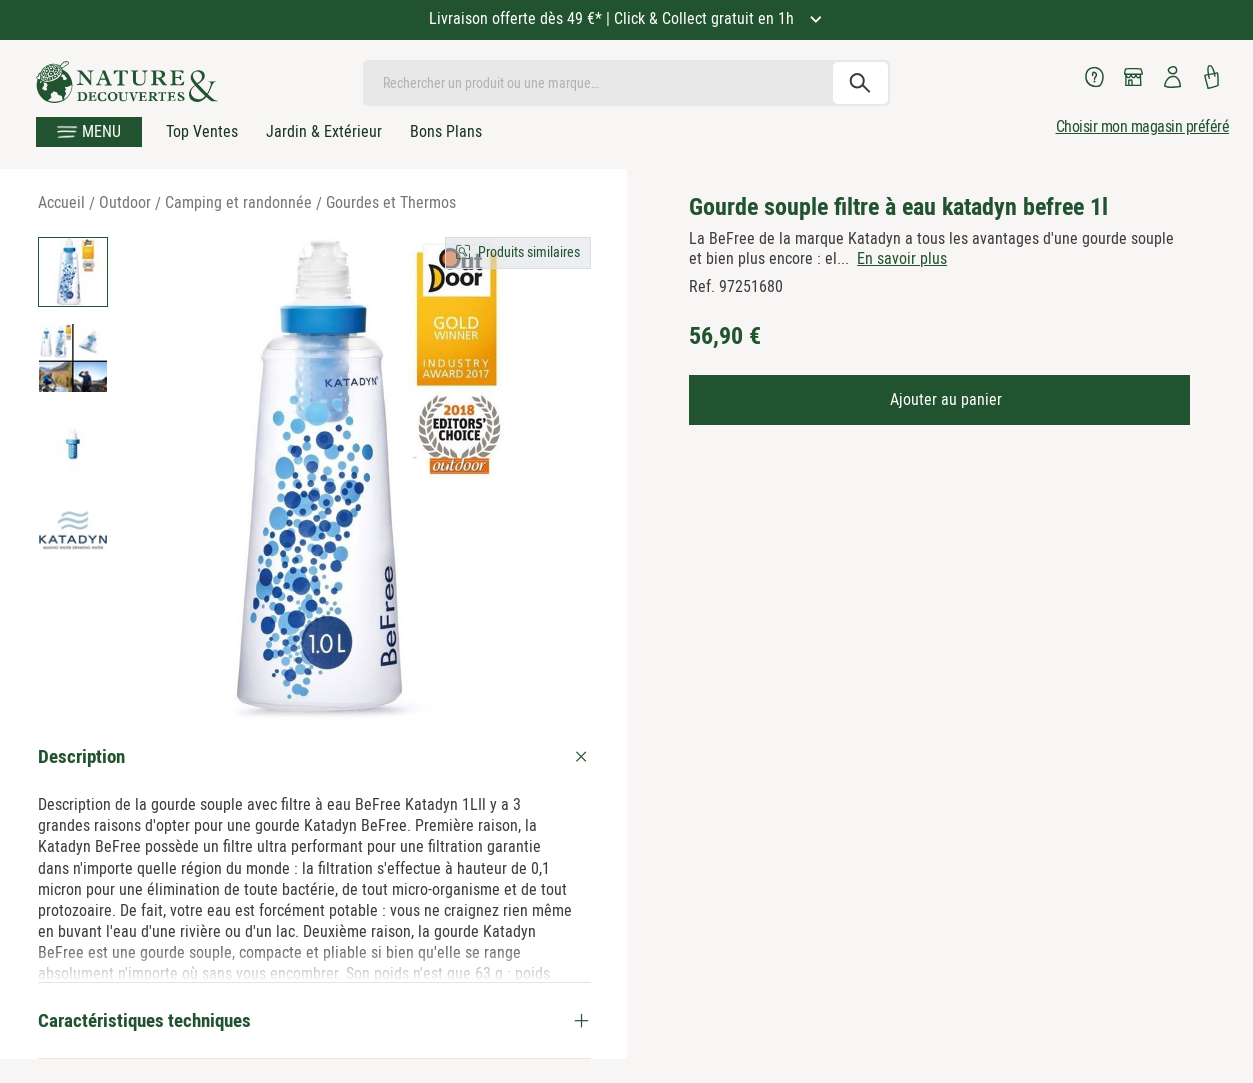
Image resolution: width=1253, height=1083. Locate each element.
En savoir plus (902, 258)
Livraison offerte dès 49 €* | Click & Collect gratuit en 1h (613, 18)
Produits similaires (529, 252)
